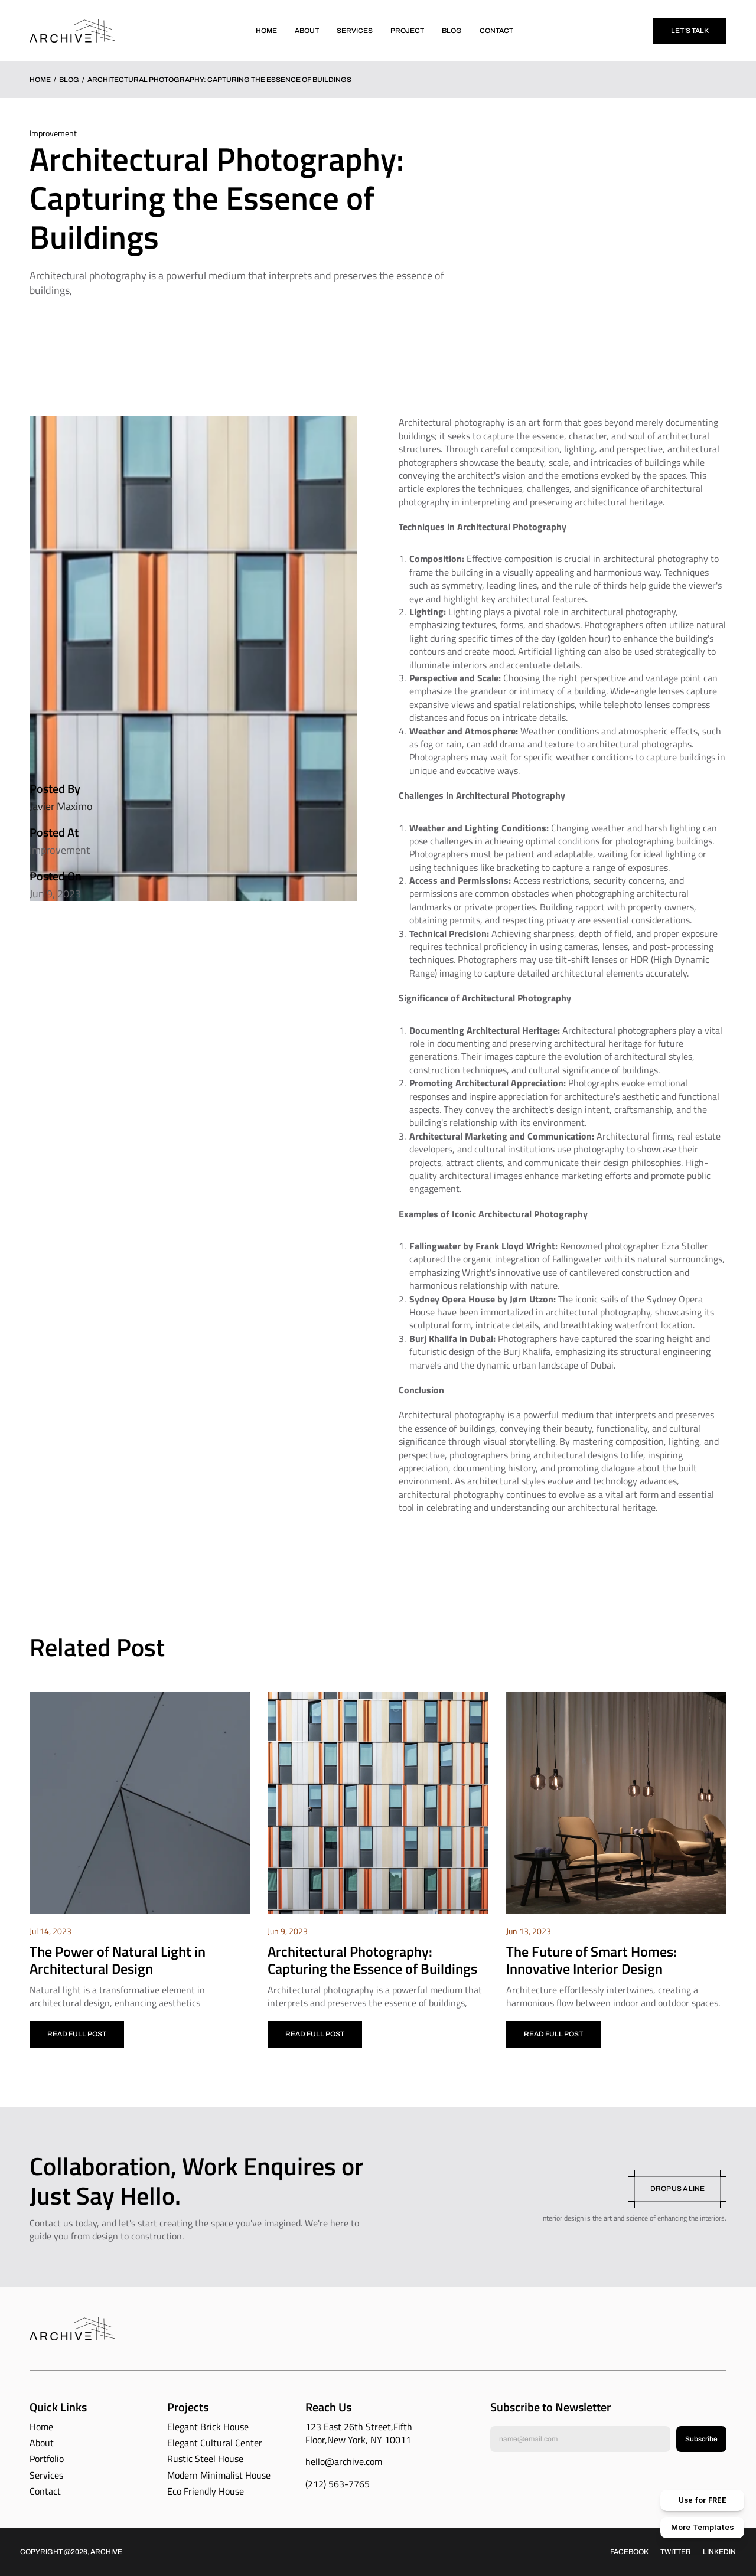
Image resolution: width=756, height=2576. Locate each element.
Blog (69, 80)
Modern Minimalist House (219, 2475)
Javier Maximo (61, 806)
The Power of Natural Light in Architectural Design (119, 1960)
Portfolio (47, 2458)
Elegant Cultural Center (214, 2442)
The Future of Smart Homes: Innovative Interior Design (593, 1960)
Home (40, 80)
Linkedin (719, 2552)
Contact (45, 2491)
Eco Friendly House (205, 2491)
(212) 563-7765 (337, 2484)
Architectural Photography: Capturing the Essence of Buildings (372, 1960)
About (42, 2442)
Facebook (629, 2552)
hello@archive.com (343, 2461)
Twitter (675, 2552)
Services (46, 2475)
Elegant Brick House (208, 2427)
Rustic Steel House (205, 2458)
